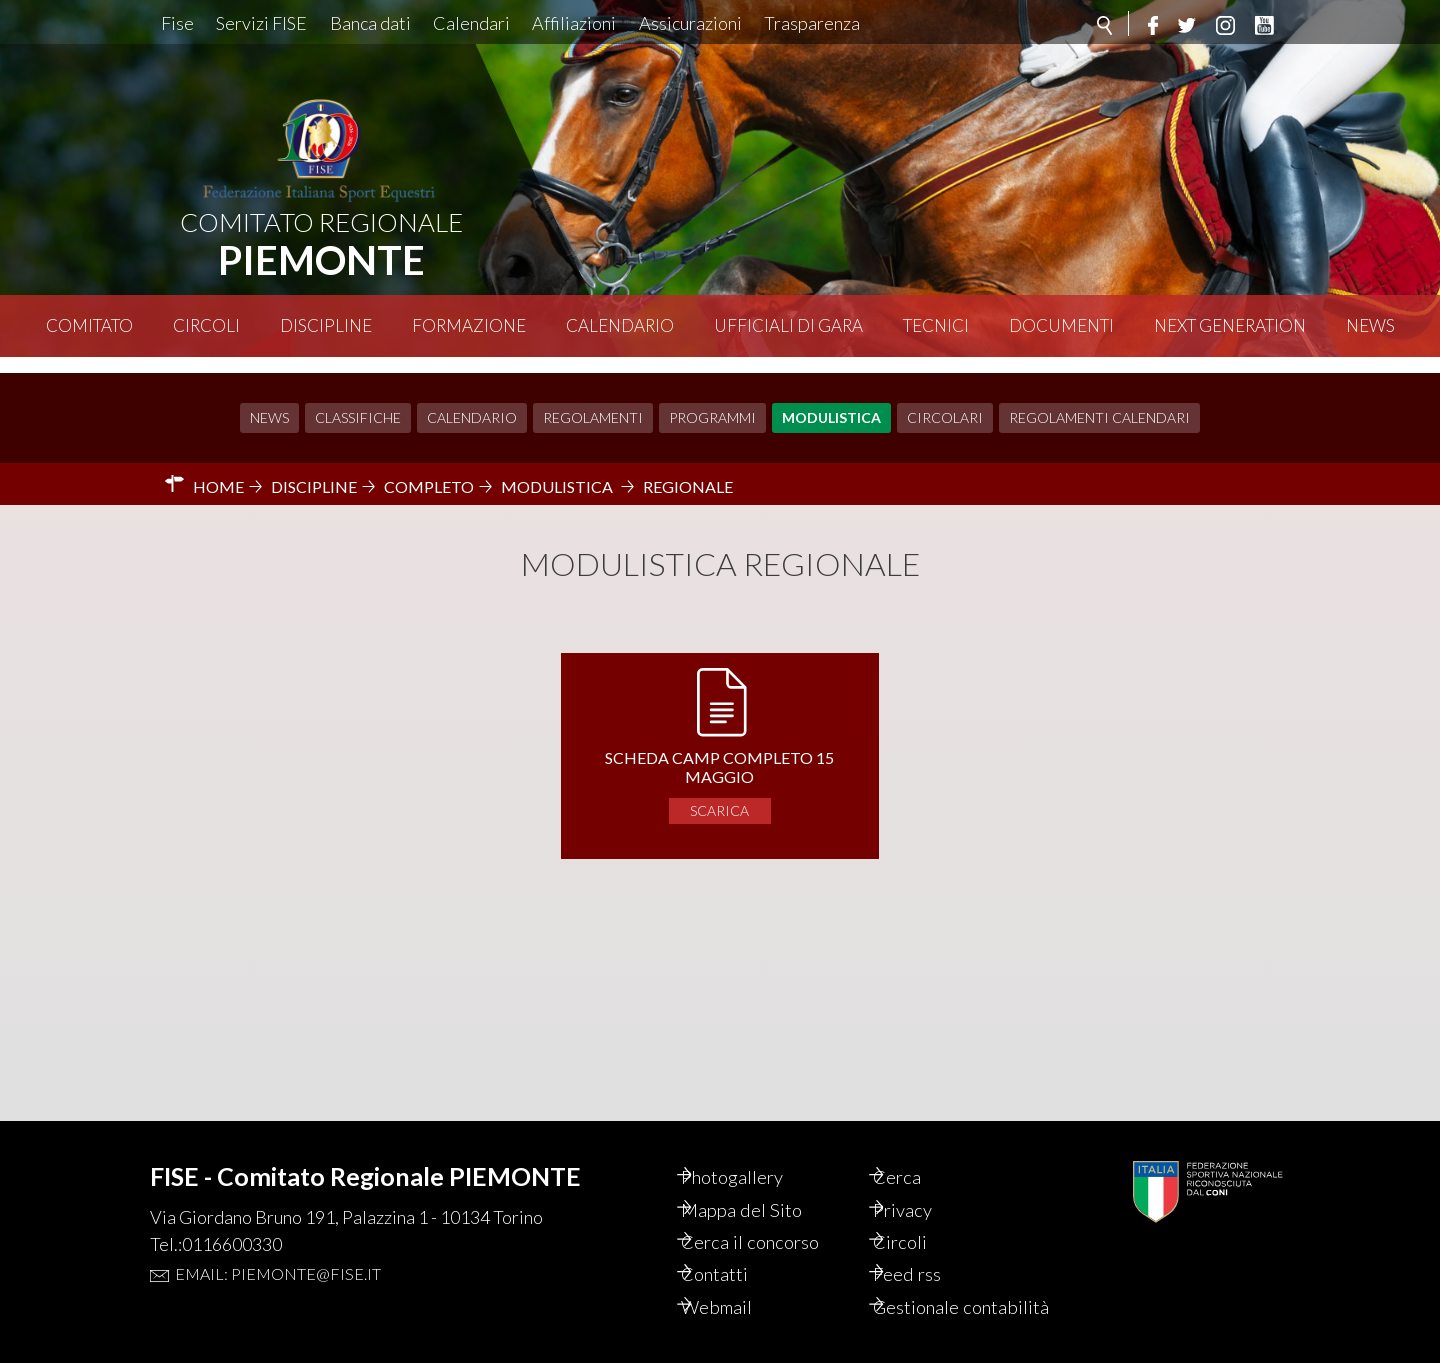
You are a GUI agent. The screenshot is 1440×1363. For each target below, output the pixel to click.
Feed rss (929, 1248)
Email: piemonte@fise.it (278, 1241)
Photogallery (757, 1146)
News (1370, 325)
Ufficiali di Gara (788, 325)
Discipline (326, 325)
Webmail (740, 1282)
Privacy (925, 1180)
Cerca (919, 1146)
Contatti (737, 1248)
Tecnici (936, 325)
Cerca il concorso (775, 1214)
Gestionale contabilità (939, 1294)
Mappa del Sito (764, 1180)
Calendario (620, 325)
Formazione (469, 325)
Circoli (206, 325)
